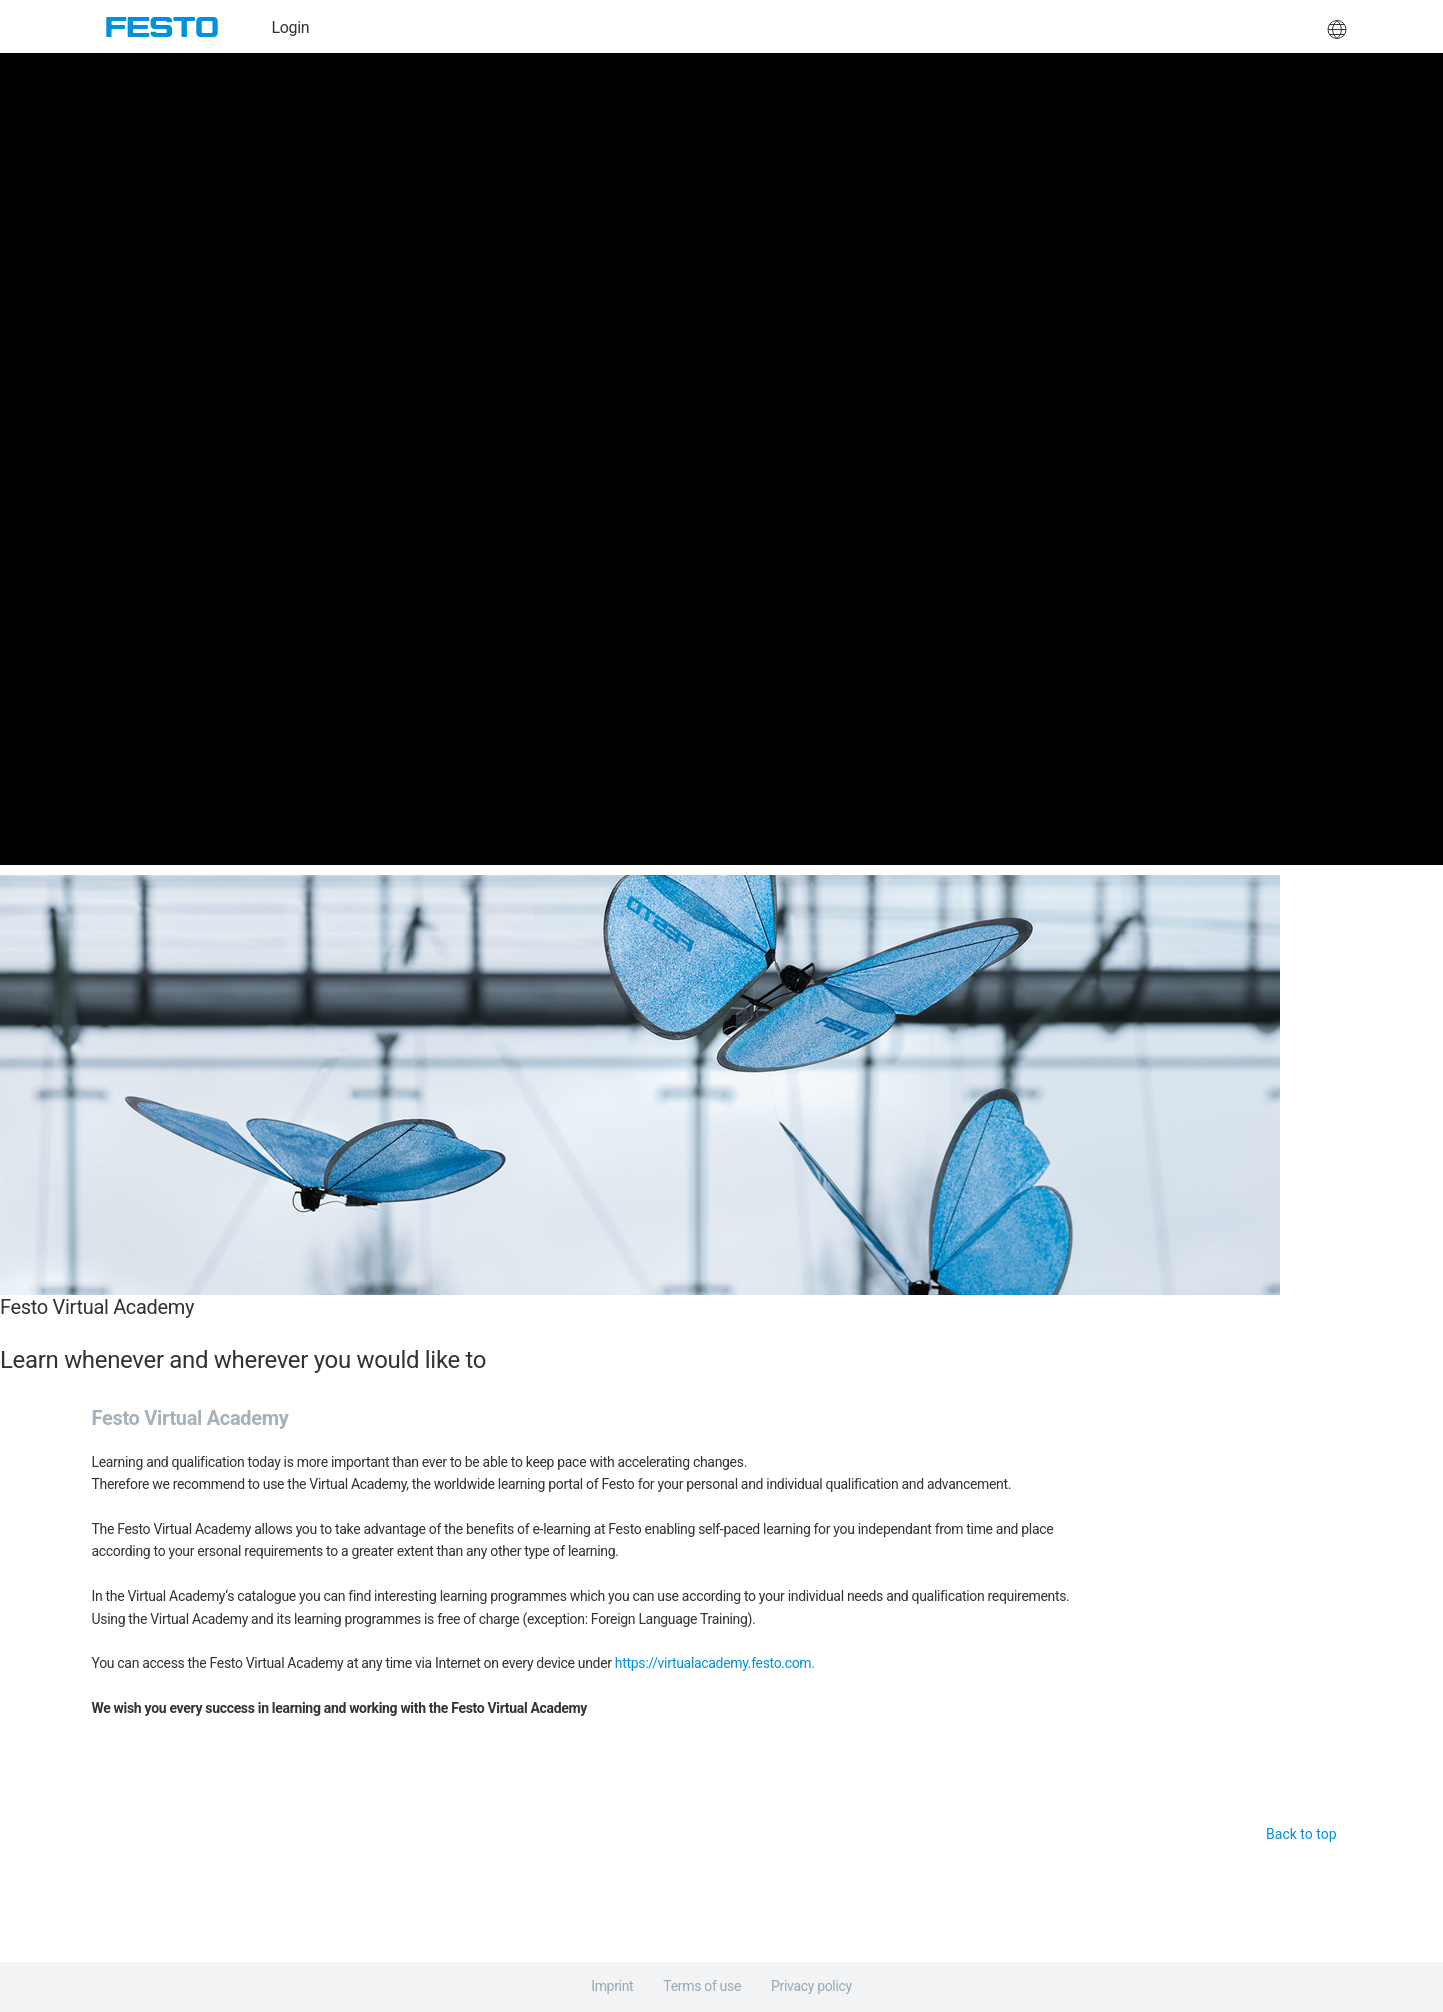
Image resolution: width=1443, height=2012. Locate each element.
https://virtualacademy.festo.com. (715, 1663)
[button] (1337, 27)
